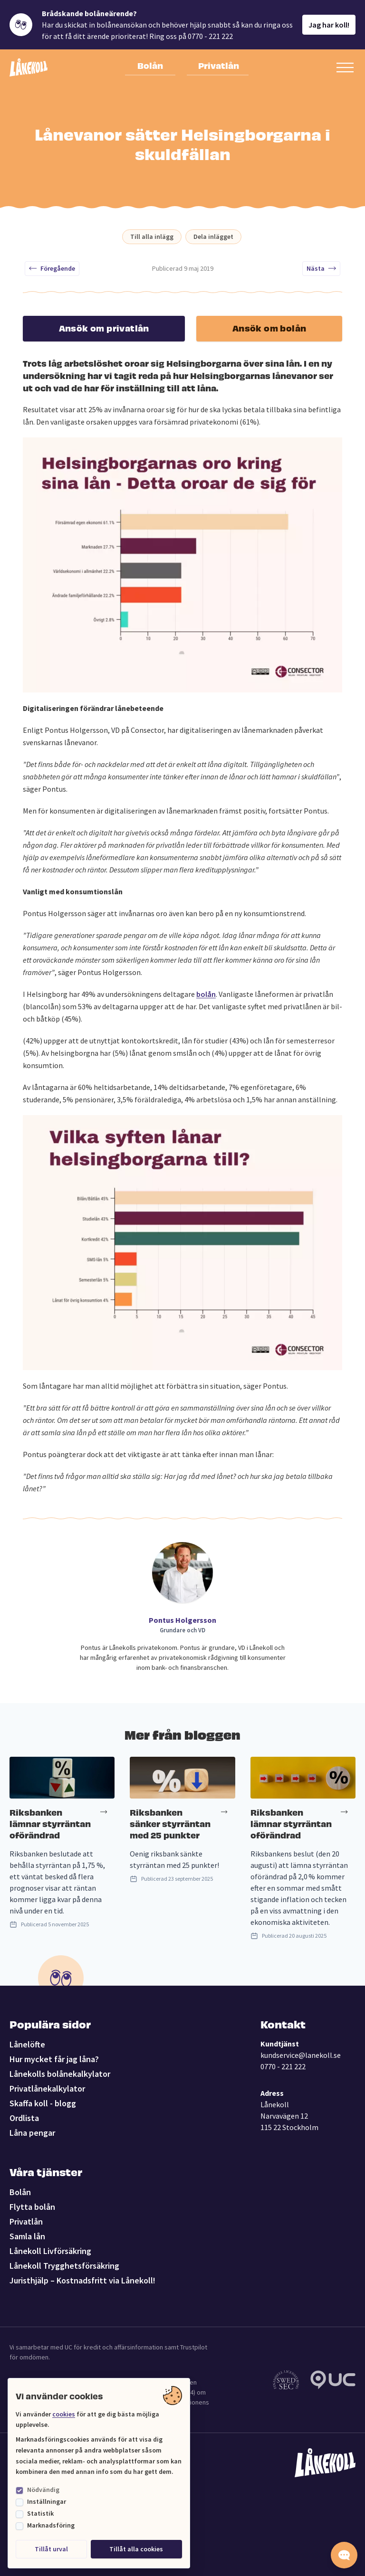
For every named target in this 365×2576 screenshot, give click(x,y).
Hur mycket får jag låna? (54, 2059)
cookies (63, 2414)
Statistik (40, 2513)
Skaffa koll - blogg (43, 2103)
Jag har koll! (328, 24)
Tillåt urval (51, 2549)
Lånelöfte (27, 2044)
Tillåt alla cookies (136, 2549)
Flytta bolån (32, 2206)
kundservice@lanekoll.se (300, 2055)
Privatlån (218, 65)
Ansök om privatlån (104, 327)
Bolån (150, 65)
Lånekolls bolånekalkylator (60, 2073)
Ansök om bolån (269, 327)
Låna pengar (32, 2132)
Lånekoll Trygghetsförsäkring (64, 2265)
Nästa (321, 268)
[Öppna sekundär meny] (345, 67)
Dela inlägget (213, 236)
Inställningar (46, 2501)
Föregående (52, 268)
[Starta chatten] (344, 2555)
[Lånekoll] (29, 67)
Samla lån (27, 2236)
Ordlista (24, 2117)
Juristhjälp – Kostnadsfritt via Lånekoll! (82, 2280)
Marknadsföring (51, 2525)
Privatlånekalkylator (47, 2088)
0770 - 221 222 (283, 2066)
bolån (206, 994)
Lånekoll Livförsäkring (50, 2250)
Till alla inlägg (151, 236)
